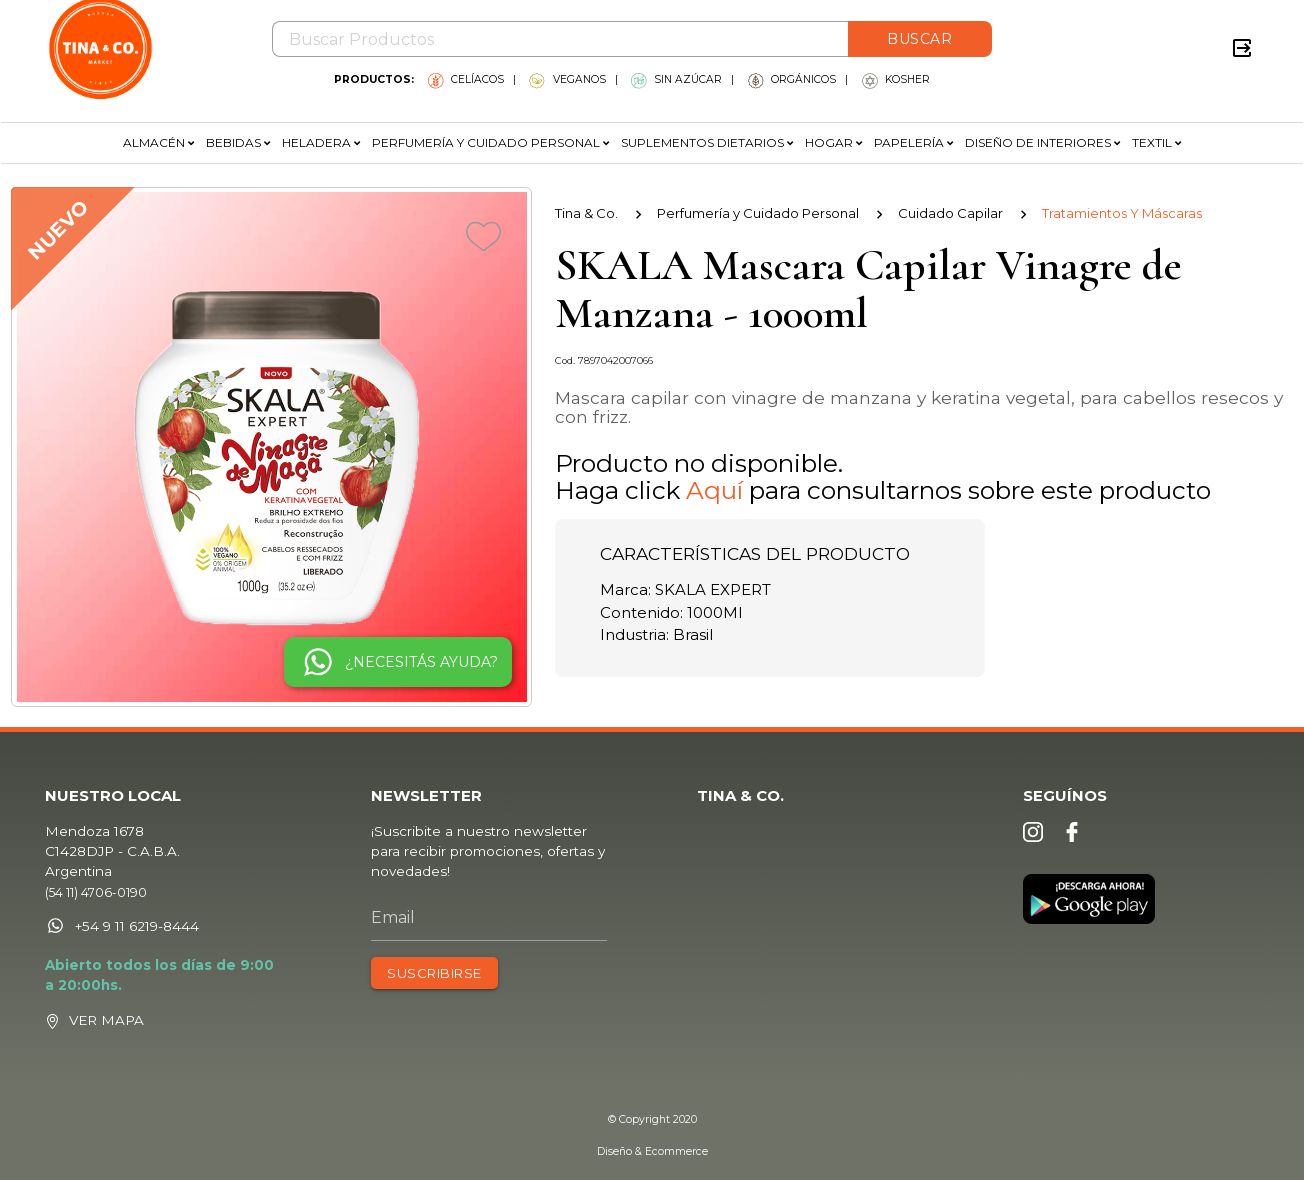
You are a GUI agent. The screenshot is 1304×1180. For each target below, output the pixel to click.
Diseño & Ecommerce (652, 1151)
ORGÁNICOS (792, 79)
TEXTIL (1156, 142)
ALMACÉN (158, 142)
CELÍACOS (466, 79)
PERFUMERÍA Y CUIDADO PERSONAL (490, 142)
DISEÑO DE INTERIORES (1042, 142)
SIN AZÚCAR (676, 79)
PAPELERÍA (913, 142)
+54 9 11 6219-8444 (138, 934)
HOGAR (833, 142)
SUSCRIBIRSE (441, 979)
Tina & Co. (586, 213)
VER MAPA (123, 1025)
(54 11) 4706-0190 (112, 900)
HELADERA (321, 142)
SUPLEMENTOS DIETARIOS (707, 142)
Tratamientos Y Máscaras (1122, 213)
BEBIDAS (238, 142)
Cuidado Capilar (950, 213)
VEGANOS (567, 79)
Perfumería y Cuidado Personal (758, 213)
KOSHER (896, 79)
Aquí (714, 490)
